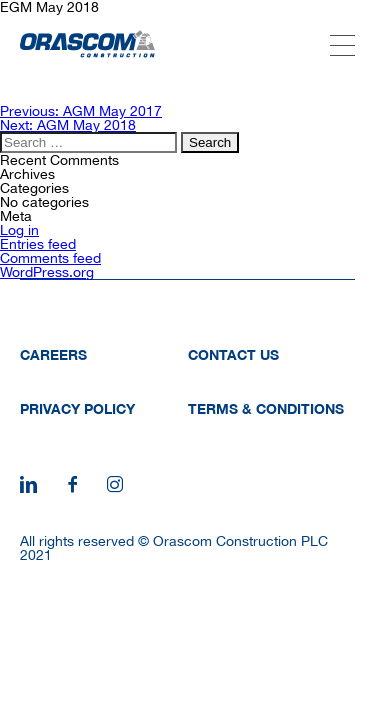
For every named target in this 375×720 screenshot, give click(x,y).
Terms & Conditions (266, 408)
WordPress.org (47, 272)
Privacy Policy (77, 408)
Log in (19, 230)
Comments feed (50, 258)
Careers (53, 354)
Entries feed (38, 244)
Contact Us (233, 354)
